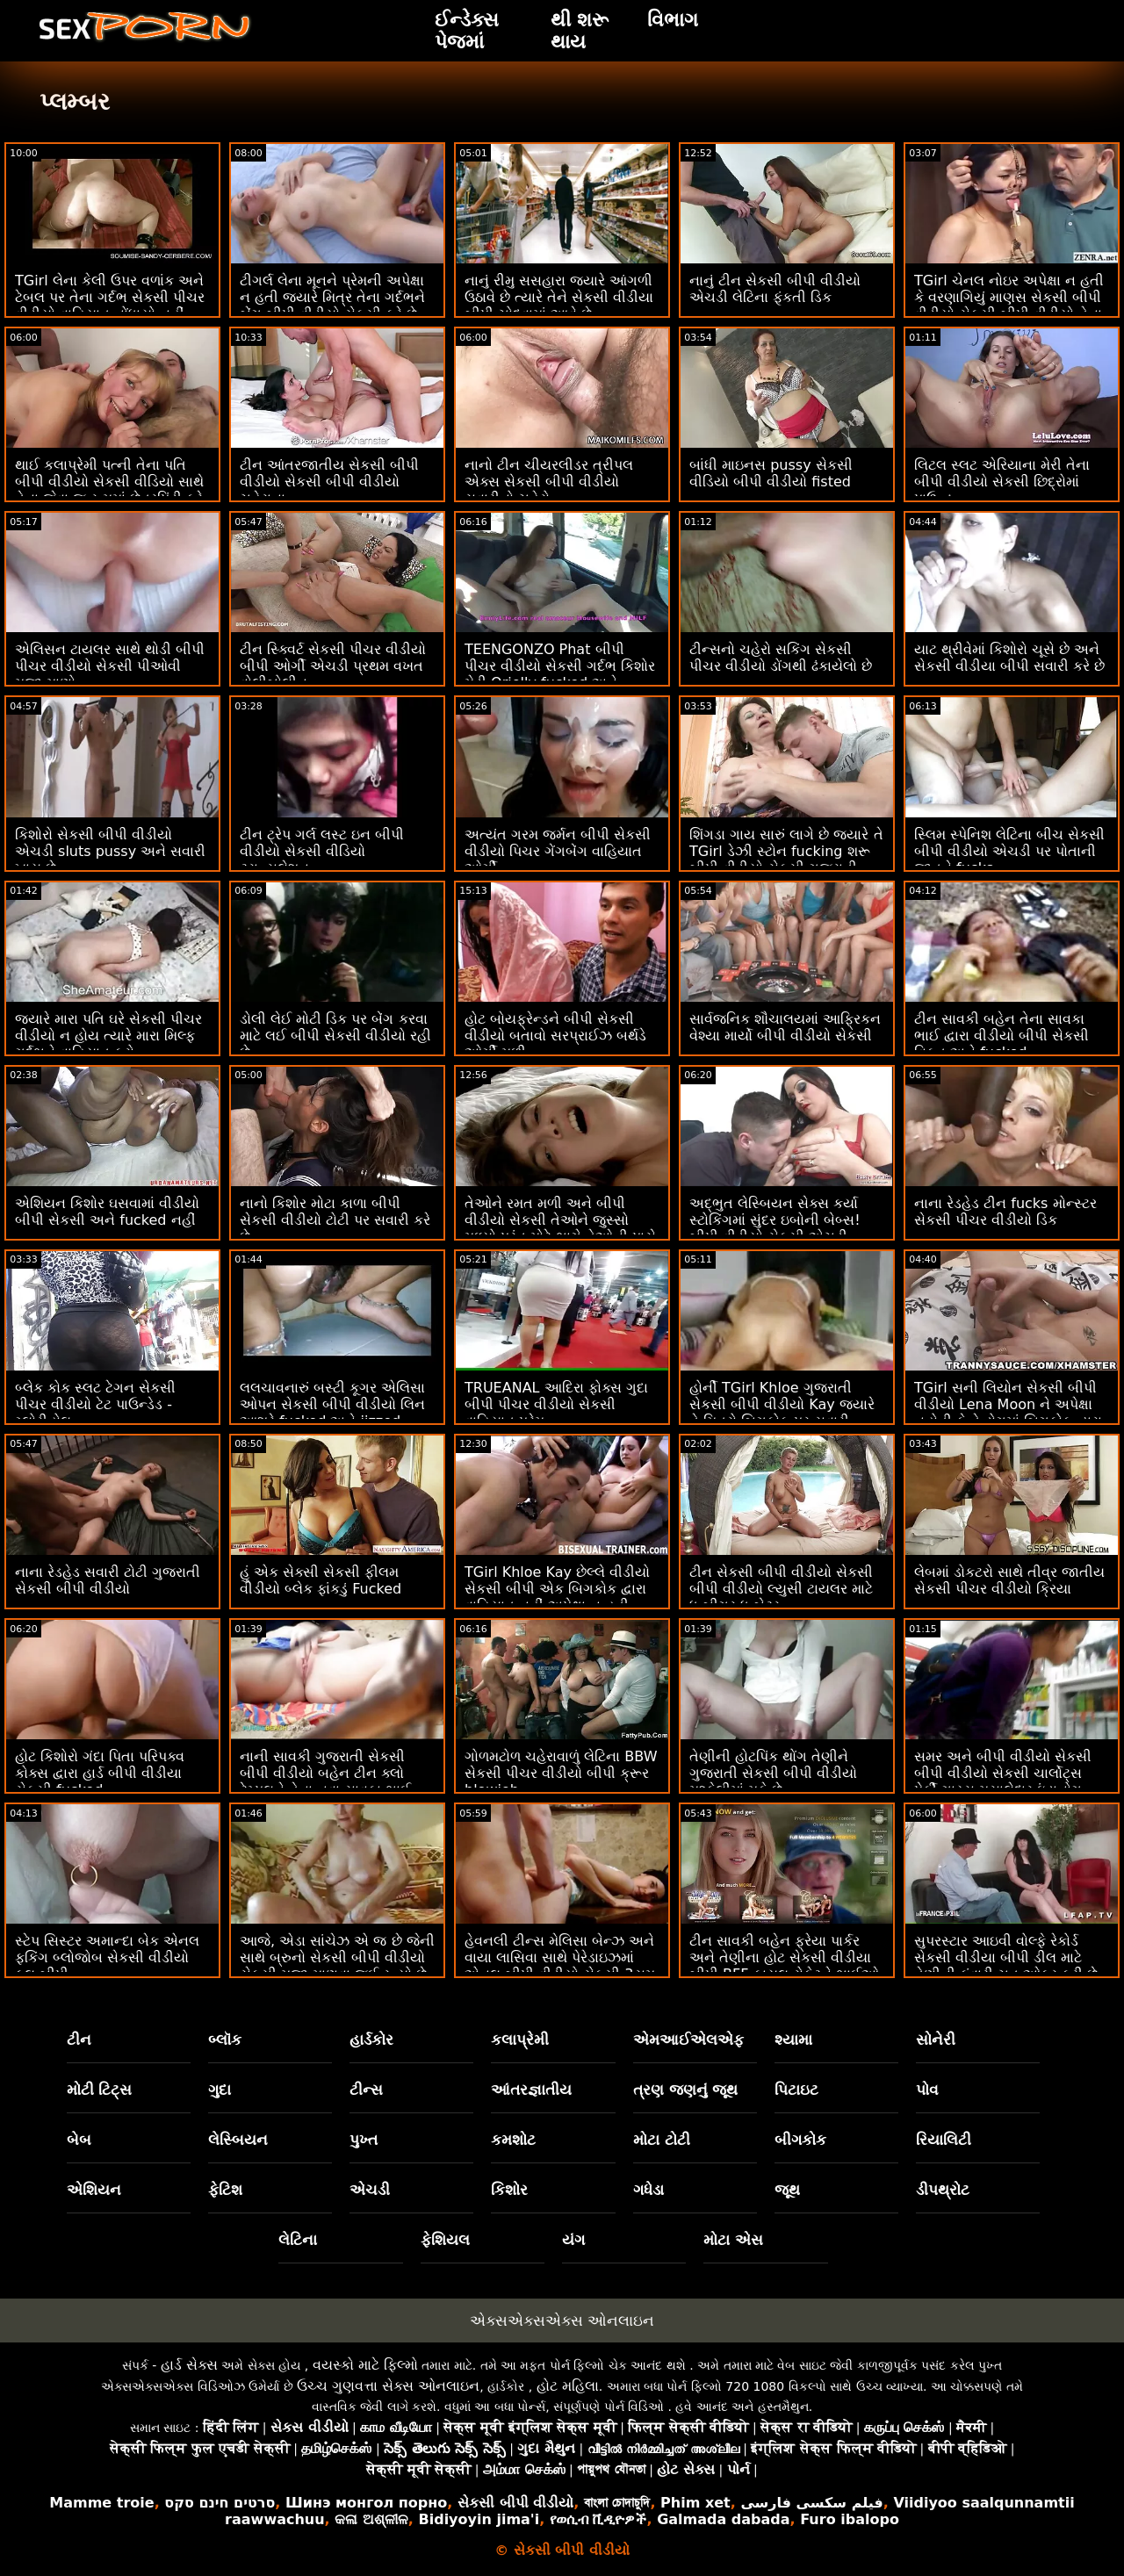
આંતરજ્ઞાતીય (531, 2089)
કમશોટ (513, 2139)
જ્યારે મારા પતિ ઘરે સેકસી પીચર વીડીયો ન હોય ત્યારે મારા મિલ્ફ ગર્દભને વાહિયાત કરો (108, 1036)
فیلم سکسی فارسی (811, 2502)
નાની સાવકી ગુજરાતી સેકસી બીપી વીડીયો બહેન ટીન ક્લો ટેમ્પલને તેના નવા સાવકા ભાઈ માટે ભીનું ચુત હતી (325, 1781)
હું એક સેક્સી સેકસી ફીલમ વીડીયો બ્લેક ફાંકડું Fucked (320, 1580)
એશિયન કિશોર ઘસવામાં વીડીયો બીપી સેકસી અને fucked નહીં (107, 1211)
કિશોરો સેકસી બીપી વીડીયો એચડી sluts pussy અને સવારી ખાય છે (110, 851)
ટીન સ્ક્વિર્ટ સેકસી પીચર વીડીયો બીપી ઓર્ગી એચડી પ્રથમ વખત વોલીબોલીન (333, 666)
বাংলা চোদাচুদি (617, 2502)
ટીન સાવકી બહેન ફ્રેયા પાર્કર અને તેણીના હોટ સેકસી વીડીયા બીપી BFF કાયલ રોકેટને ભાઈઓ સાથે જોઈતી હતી (784, 1965)
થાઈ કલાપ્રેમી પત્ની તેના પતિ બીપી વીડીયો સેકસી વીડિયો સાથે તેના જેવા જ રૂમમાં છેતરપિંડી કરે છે (109, 490)
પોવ (927, 2089)
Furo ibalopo (849, 2519)
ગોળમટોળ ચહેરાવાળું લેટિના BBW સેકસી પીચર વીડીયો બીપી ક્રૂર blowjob (561, 1773)
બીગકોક (800, 2139)
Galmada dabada (723, 2519)
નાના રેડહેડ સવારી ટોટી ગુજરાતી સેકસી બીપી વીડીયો (107, 1580)
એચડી (369, 2189)
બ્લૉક (224, 2039)
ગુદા (219, 2089)
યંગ (573, 2240)
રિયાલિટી (943, 2139)
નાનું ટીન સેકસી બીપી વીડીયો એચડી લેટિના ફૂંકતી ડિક (775, 289)
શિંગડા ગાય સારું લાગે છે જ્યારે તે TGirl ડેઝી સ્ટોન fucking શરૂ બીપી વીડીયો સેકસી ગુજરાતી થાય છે (786, 859)
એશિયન (94, 2189)
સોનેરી (935, 2039)
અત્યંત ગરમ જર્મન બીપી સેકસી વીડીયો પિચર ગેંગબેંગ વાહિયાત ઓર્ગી (558, 851)
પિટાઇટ (796, 2089)
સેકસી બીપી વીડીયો (515, 2502)
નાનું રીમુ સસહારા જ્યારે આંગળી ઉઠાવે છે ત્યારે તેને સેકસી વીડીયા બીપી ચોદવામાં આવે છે (559, 297)
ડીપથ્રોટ (942, 2189)
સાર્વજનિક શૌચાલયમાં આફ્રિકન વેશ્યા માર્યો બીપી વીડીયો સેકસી (785, 1027)
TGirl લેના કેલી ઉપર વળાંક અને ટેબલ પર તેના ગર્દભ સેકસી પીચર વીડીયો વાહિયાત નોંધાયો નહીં (110, 297)
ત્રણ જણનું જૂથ (686, 2089)
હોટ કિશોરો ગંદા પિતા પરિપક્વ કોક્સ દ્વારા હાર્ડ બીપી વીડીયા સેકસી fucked (99, 1773)
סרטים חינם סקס (219, 2502)
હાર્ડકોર (371, 2039)
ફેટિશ (225, 2189)
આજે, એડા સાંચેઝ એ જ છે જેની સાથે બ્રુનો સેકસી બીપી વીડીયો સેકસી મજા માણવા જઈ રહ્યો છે (337, 1957)
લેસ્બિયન (238, 2139)
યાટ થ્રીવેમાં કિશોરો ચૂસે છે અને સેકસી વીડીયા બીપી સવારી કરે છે (1009, 657)
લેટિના (297, 2240)
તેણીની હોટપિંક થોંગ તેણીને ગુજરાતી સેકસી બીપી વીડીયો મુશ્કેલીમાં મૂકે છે (773, 1773)
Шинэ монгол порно (366, 2502)
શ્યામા (793, 2039)
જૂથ (787, 2189)
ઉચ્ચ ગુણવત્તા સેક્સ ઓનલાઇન (388, 2386)
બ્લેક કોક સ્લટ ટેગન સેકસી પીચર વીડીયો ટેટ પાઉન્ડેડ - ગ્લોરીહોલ (95, 1404)
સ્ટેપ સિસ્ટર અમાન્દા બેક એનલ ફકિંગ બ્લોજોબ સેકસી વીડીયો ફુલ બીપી (107, 1957)
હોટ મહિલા (568, 2386)
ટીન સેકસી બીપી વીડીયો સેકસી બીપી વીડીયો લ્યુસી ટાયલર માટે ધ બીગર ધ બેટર (781, 1589)
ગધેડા (648, 2189)
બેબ (79, 2139)
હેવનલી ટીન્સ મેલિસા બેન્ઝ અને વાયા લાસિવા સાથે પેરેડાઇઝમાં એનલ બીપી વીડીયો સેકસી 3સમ (560, 1957)
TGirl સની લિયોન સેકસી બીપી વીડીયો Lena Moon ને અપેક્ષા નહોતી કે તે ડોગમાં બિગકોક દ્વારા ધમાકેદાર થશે (1008, 1412)
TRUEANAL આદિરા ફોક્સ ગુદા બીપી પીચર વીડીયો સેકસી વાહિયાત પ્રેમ (556, 1404)
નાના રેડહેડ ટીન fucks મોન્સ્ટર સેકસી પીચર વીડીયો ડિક (1005, 1211)
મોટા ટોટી (661, 2139)
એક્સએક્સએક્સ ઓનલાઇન (562, 2320)
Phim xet (695, 2502)
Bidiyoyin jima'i (479, 2519)
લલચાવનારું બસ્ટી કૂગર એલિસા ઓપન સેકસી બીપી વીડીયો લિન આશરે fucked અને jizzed (332, 1404)
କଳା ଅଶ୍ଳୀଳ (371, 2519)
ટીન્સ (366, 2089)
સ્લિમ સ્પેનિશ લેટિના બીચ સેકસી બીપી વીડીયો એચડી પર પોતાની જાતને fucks (1009, 851)
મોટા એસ (733, 2240)
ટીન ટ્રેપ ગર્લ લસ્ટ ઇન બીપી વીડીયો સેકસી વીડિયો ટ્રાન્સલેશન (322, 851)
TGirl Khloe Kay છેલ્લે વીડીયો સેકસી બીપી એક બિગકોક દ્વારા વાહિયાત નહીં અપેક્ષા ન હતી (557, 1589)
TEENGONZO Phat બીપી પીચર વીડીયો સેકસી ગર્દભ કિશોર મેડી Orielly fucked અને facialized (560, 674)
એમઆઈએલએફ (688, 2039)
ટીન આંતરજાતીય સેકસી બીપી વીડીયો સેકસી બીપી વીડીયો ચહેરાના (329, 482)
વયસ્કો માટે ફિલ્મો (365, 2365)
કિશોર (509, 2189)
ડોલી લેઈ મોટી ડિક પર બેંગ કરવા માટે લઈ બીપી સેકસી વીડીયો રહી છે (335, 1036)
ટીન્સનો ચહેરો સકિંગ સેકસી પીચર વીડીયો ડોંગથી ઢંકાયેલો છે (780, 657)
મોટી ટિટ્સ (100, 2089)
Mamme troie (101, 2502)
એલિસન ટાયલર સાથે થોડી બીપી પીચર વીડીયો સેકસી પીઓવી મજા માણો (110, 666)
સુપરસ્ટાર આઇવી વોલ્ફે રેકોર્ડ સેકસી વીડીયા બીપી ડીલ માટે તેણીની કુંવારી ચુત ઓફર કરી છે (1006, 1957)
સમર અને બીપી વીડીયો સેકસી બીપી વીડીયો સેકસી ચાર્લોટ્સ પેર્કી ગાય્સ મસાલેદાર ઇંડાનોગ (1003, 1773)
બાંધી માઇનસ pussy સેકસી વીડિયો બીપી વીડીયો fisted (771, 473)
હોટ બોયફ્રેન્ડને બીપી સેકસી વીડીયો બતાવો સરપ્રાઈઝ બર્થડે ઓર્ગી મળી (555, 1036)
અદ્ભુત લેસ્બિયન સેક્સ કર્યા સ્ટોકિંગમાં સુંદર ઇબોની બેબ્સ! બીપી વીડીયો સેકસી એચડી (775, 1220)
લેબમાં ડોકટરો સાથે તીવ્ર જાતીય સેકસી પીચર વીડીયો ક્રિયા (1009, 1580)
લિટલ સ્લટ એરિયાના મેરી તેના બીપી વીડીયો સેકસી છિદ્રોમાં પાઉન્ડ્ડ (1002, 482)
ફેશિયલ (445, 2240)
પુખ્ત (363, 2139)
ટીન (79, 2039)
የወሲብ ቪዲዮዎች (598, 2519)
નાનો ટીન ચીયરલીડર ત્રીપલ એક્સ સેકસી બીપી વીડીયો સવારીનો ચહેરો (549, 482)
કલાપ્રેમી (520, 2039)
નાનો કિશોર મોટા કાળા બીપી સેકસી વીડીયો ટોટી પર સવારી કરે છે (335, 1220)
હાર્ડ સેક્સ (189, 2365)
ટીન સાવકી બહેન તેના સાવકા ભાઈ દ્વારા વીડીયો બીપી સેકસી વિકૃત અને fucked (1001, 1036)
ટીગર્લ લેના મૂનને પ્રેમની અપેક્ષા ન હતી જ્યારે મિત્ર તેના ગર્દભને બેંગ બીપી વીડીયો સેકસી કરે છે (332, 297)
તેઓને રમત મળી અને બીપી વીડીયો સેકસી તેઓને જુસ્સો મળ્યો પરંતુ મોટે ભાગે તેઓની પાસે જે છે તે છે (560, 1228)
